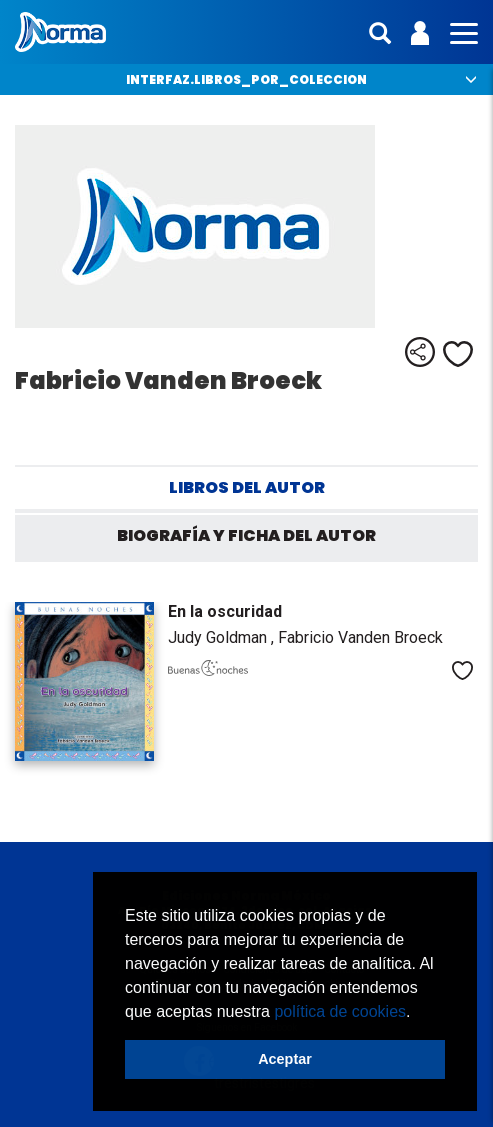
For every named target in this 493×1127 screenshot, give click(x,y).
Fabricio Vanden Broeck (360, 637)
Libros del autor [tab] (247, 487)
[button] (418, 1013)
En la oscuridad (225, 611)
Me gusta (458, 354)
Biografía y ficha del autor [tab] (246, 535)
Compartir (420, 352)
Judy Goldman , (223, 637)
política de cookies (340, 1011)
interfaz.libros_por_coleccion (246, 79)
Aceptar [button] (285, 1059)
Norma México (60, 32)
